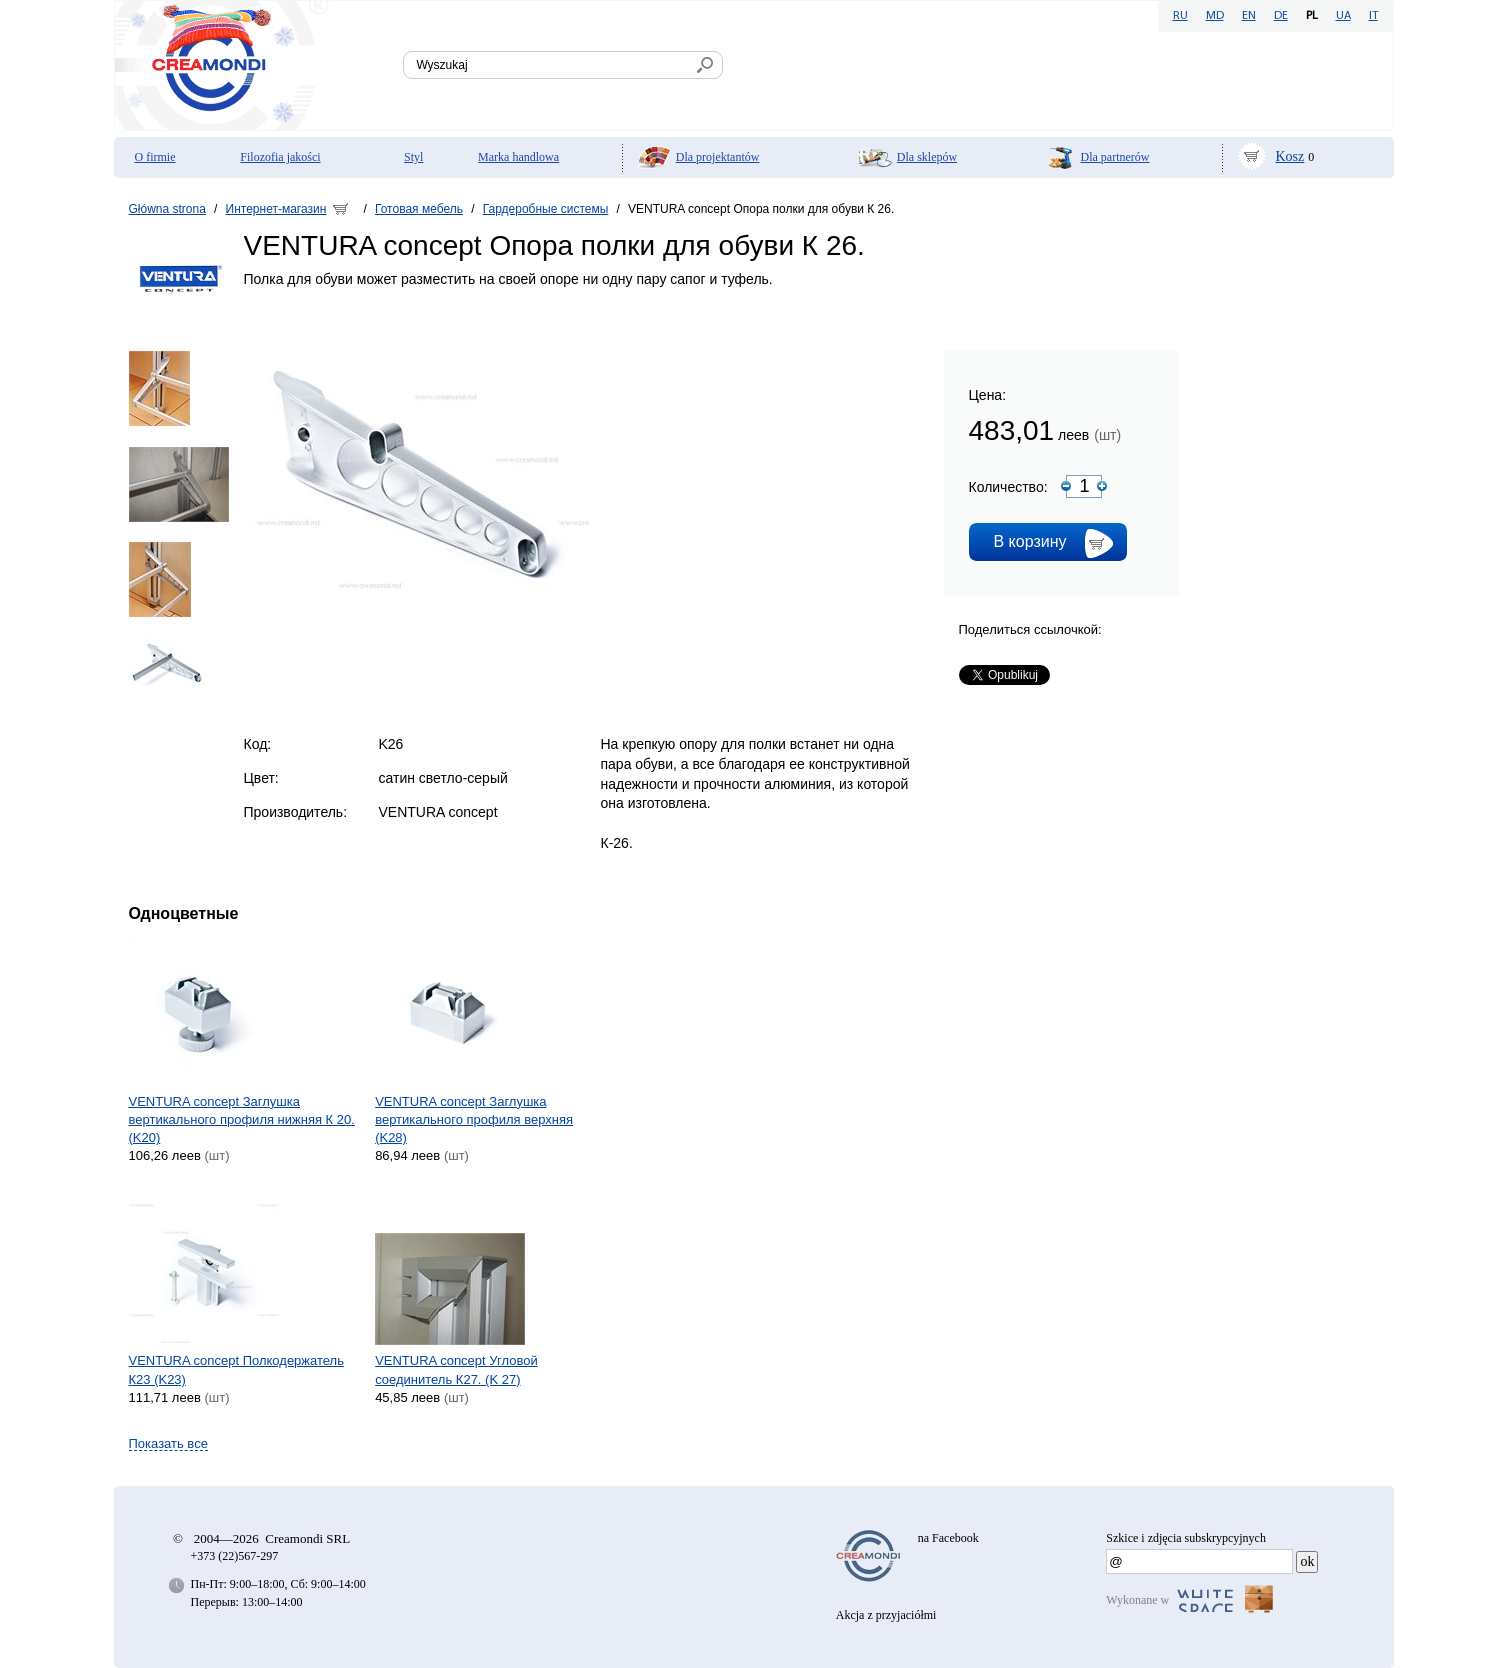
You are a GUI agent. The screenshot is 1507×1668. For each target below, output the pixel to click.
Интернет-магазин (276, 209)
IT (1373, 16)
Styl (413, 157)
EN (1249, 16)
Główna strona (167, 209)
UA (1343, 16)
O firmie (155, 157)
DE (1281, 16)
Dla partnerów (1115, 157)
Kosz (1290, 156)
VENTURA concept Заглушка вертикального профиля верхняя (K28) (474, 1119)
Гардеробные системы (546, 209)
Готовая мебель (419, 209)
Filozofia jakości (280, 157)
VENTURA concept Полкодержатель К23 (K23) (236, 1369)
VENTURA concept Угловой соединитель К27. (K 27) (456, 1369)
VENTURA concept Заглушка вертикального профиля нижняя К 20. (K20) (242, 1119)
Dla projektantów (718, 157)
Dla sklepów (927, 157)
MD (1215, 16)
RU (1180, 16)
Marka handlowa (518, 157)
